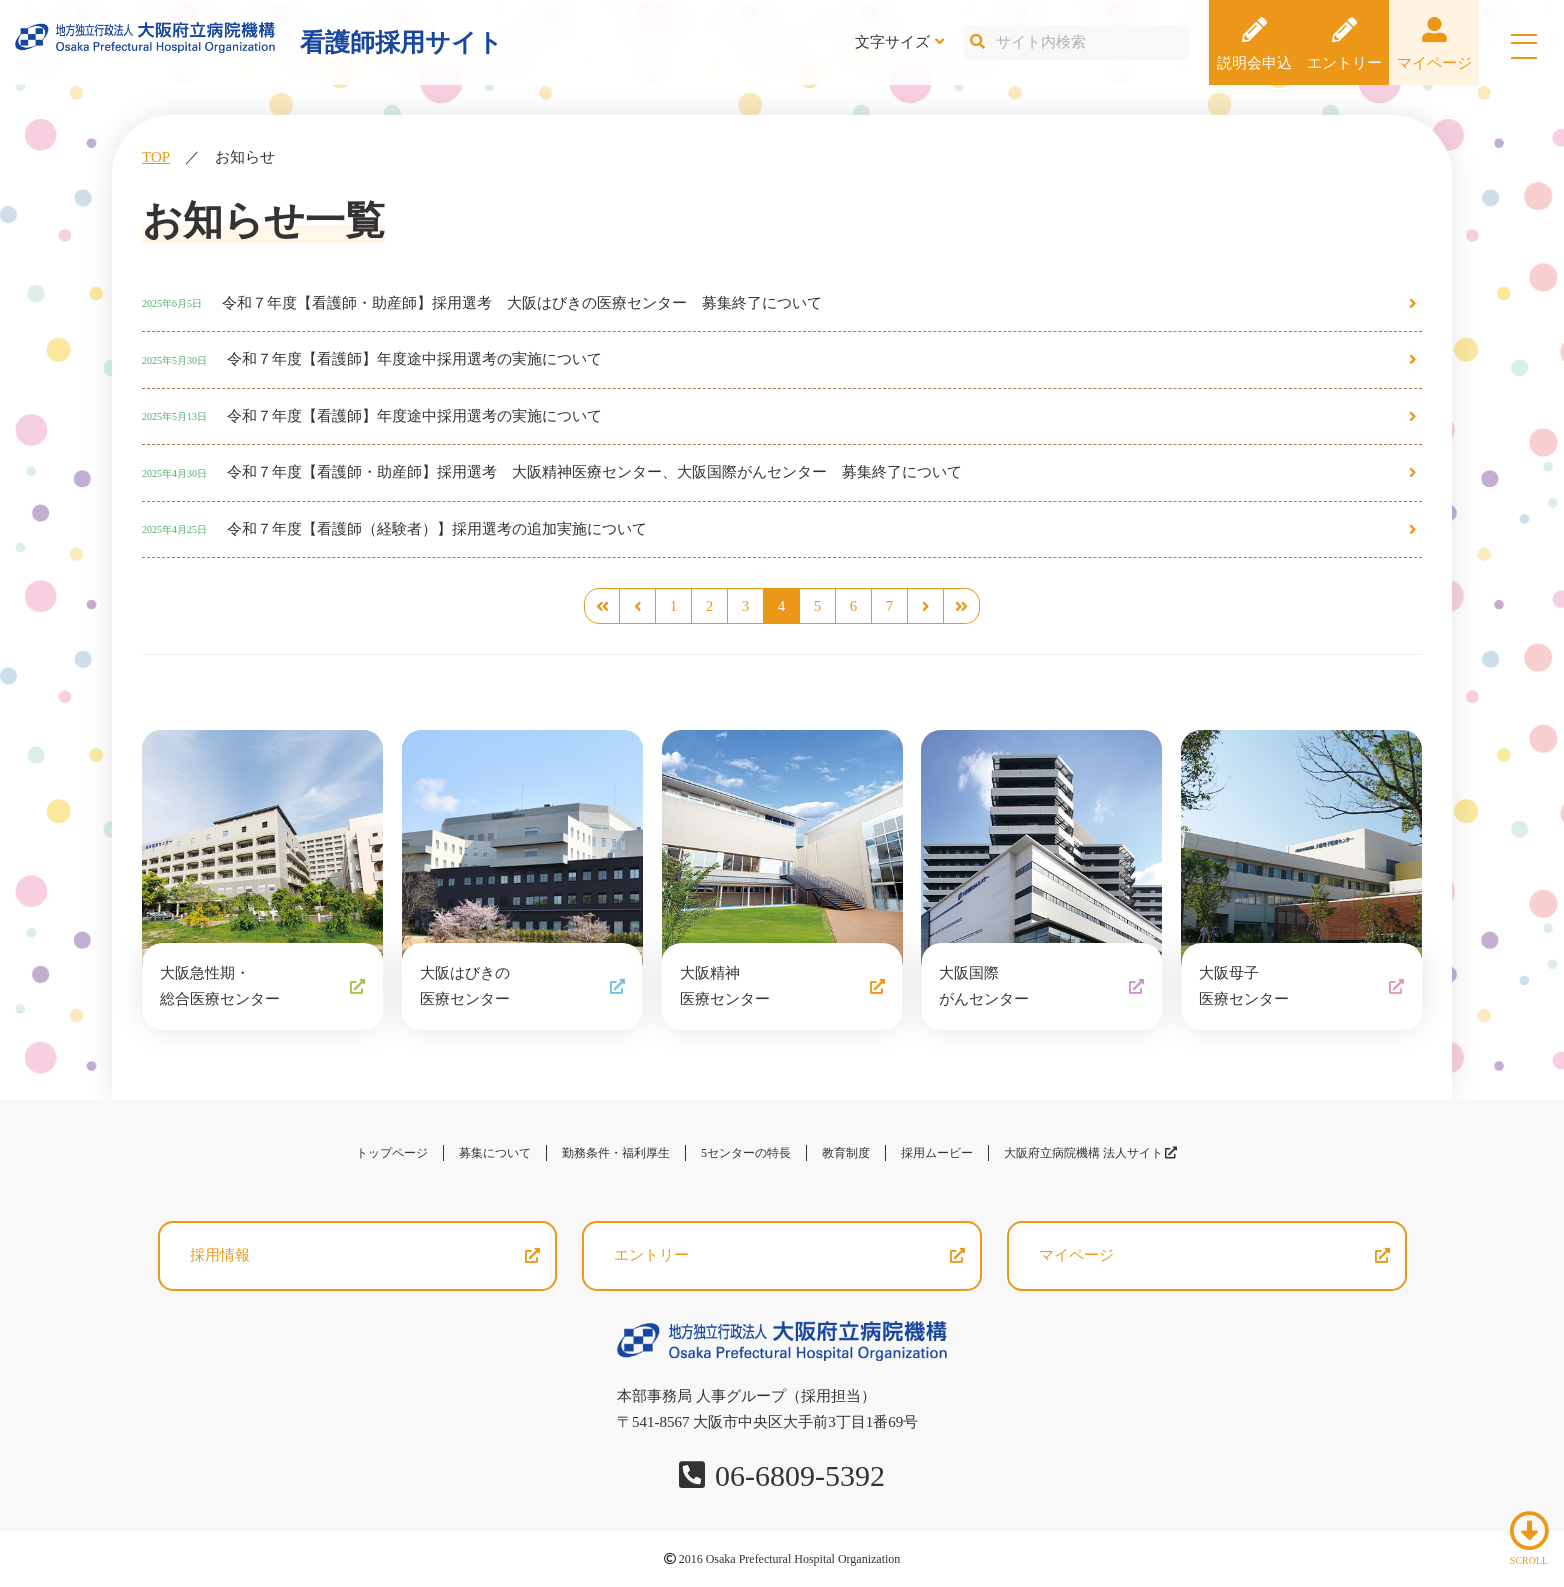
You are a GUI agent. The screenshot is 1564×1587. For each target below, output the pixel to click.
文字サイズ (892, 42)
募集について (495, 1153)
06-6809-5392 (800, 1475)
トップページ (392, 1153)
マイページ (1434, 63)
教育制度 (846, 1153)
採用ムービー (937, 1153)
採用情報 (220, 1255)
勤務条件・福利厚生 (616, 1153)
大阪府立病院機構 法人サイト (1091, 1153)
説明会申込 (1254, 63)
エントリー (1344, 63)
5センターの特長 (746, 1153)
